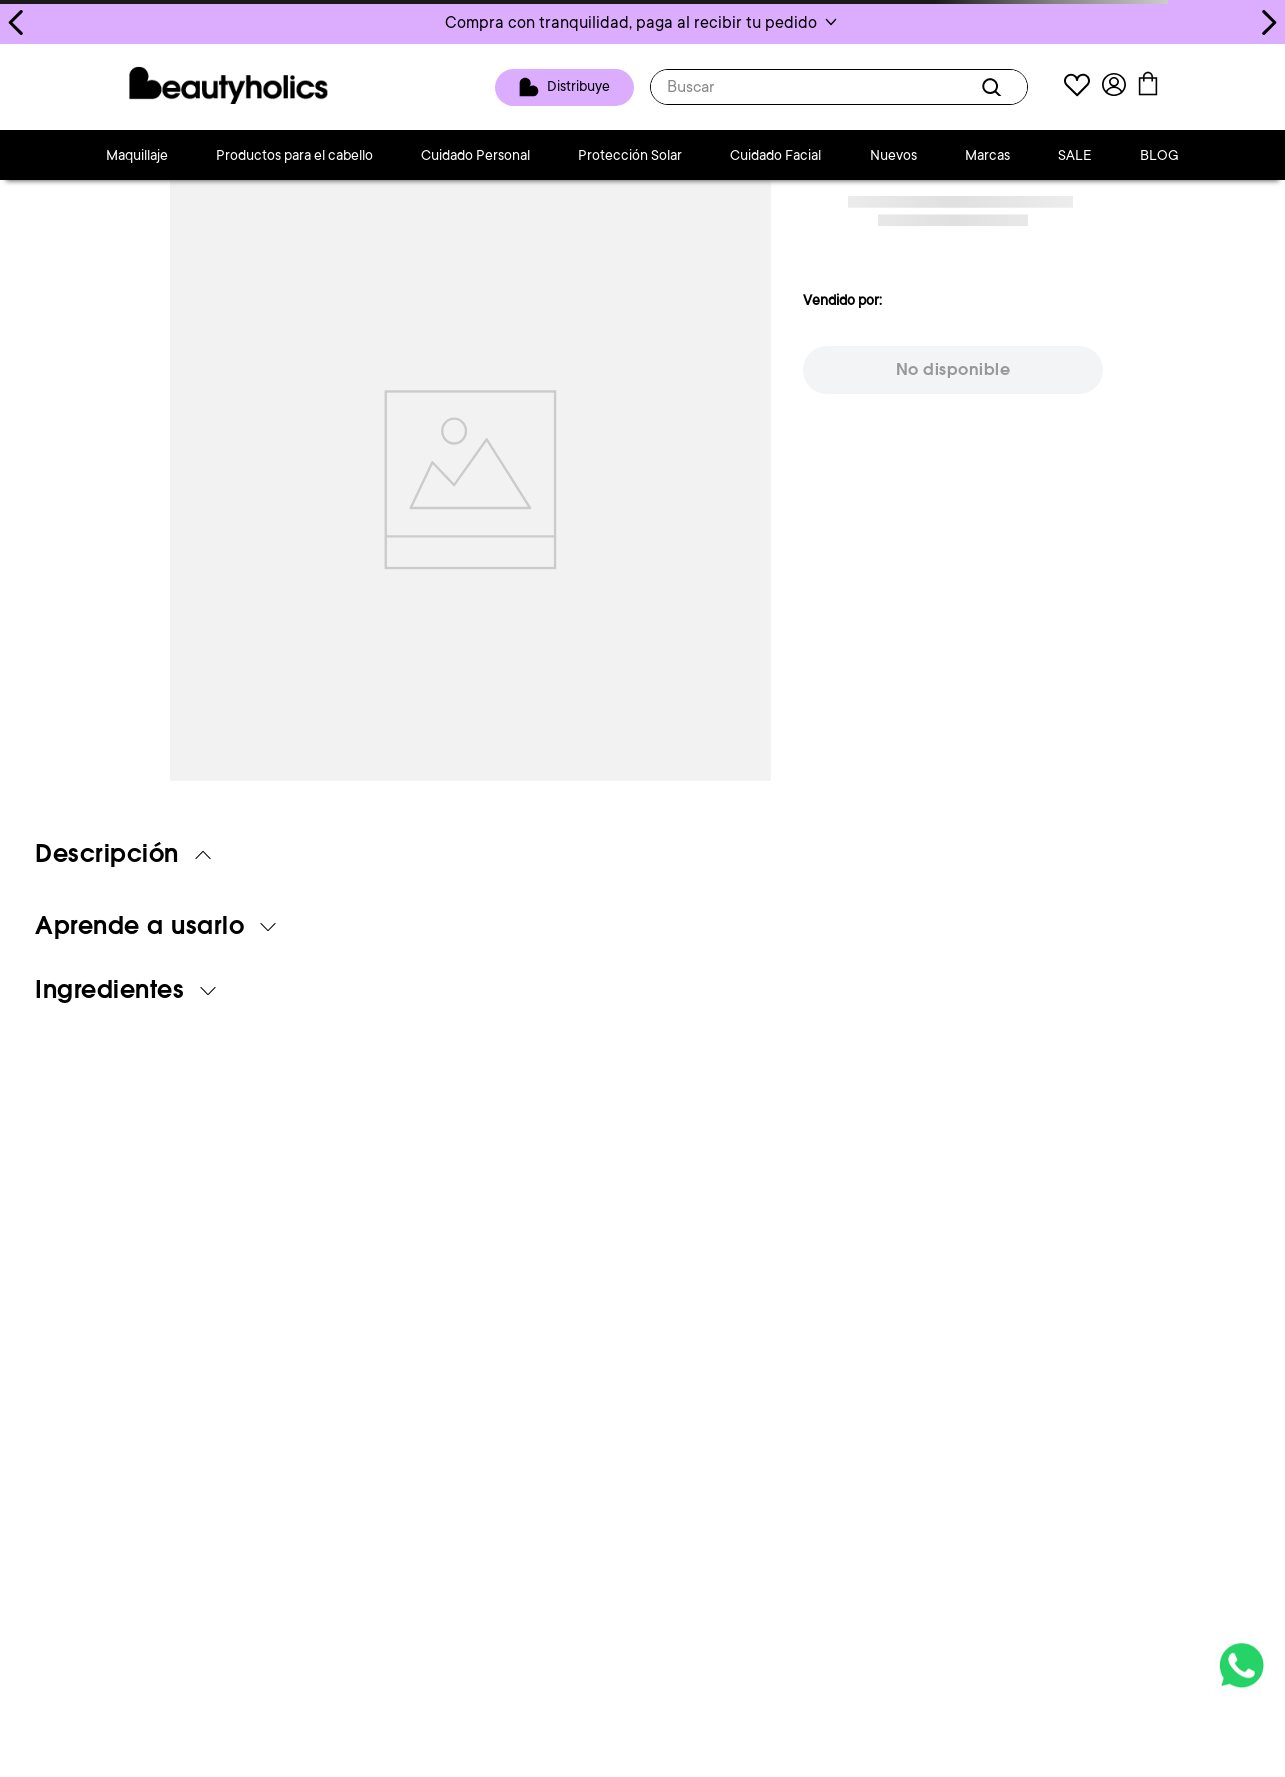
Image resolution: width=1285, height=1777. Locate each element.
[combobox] (839, 87)
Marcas (987, 155)
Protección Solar (630, 155)
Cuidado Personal (475, 155)
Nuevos (893, 155)
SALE (1075, 155)
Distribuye (578, 86)
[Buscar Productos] (995, 87)
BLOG (1159, 155)
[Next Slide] (1268, 22)
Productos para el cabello (294, 155)
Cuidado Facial (775, 155)
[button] (642, 22)
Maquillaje (137, 155)
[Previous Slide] (16, 22)
